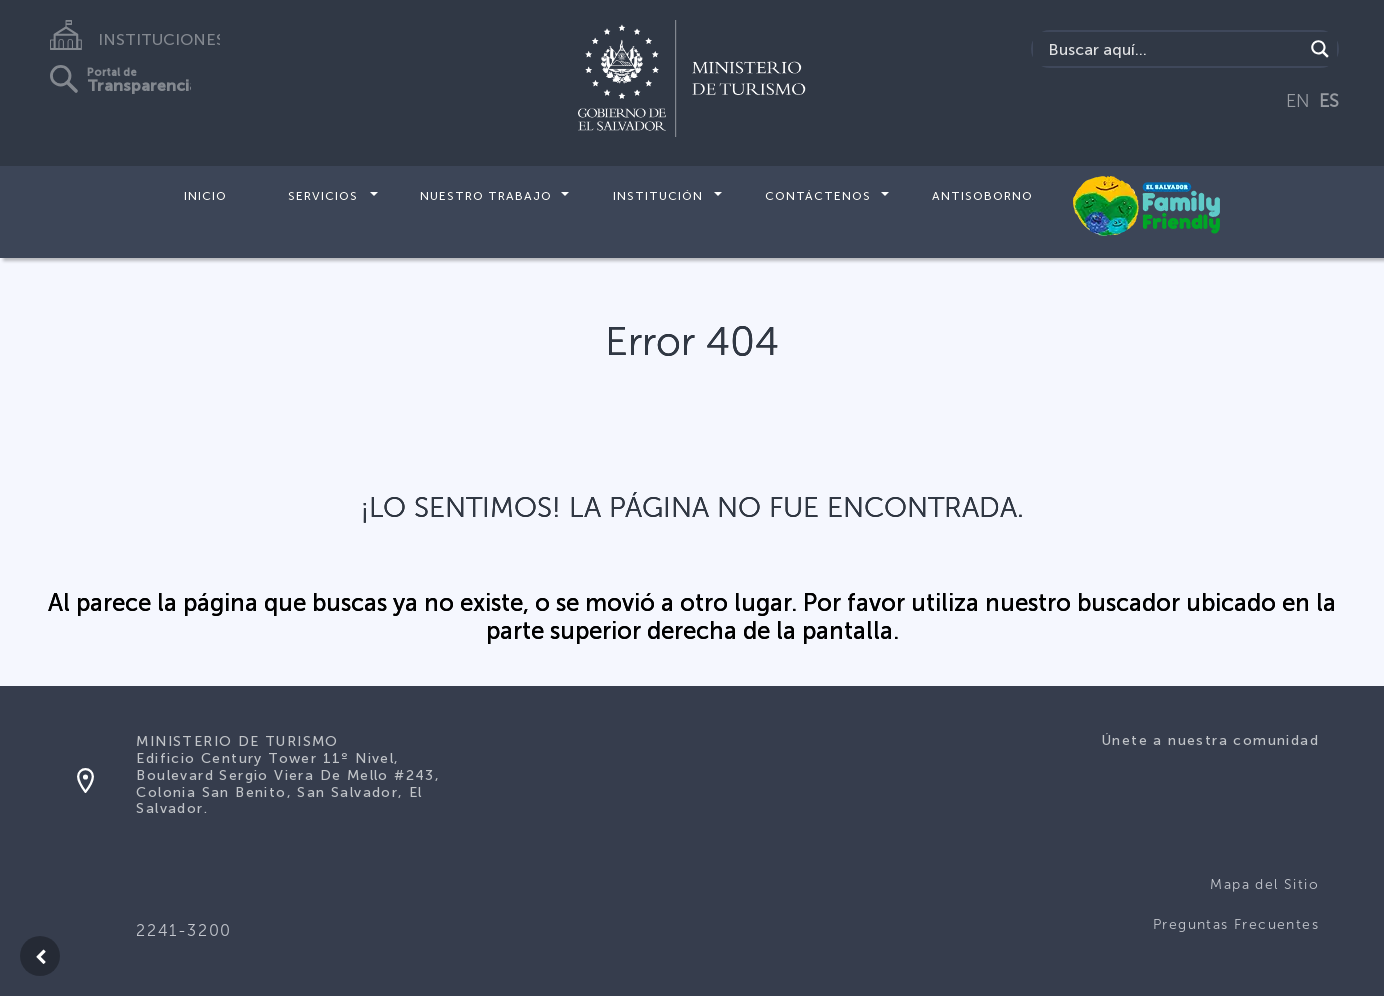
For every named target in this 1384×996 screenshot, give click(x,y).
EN (1298, 101)
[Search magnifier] (1320, 49)
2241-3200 (183, 930)
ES (1329, 101)
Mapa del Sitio (1264, 884)
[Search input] (1173, 49)
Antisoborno (982, 196)
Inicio (205, 196)
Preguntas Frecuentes (1236, 924)
